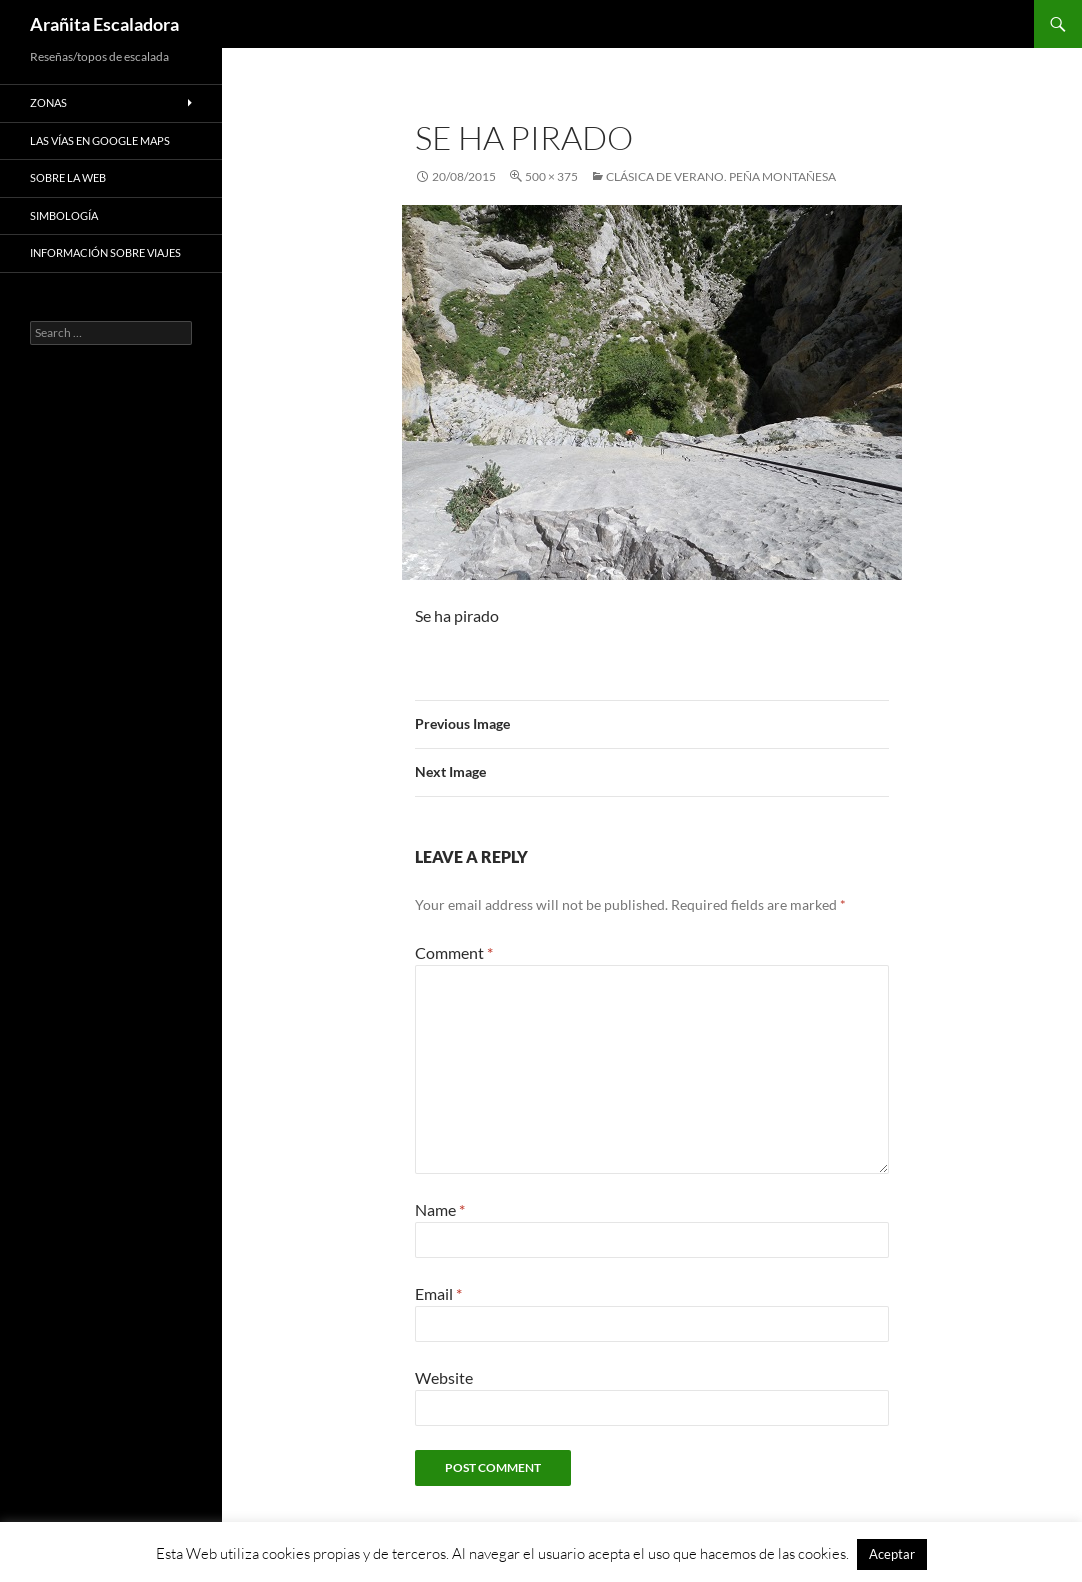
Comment (454, 952)
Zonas (48, 102)
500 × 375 (551, 176)
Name (440, 1209)
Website (444, 1377)
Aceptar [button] (892, 1554)
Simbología (64, 215)
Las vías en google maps (100, 140)
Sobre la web (68, 177)
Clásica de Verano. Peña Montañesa (721, 176)
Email (438, 1293)
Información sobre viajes (105, 252)
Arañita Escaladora (104, 24)
